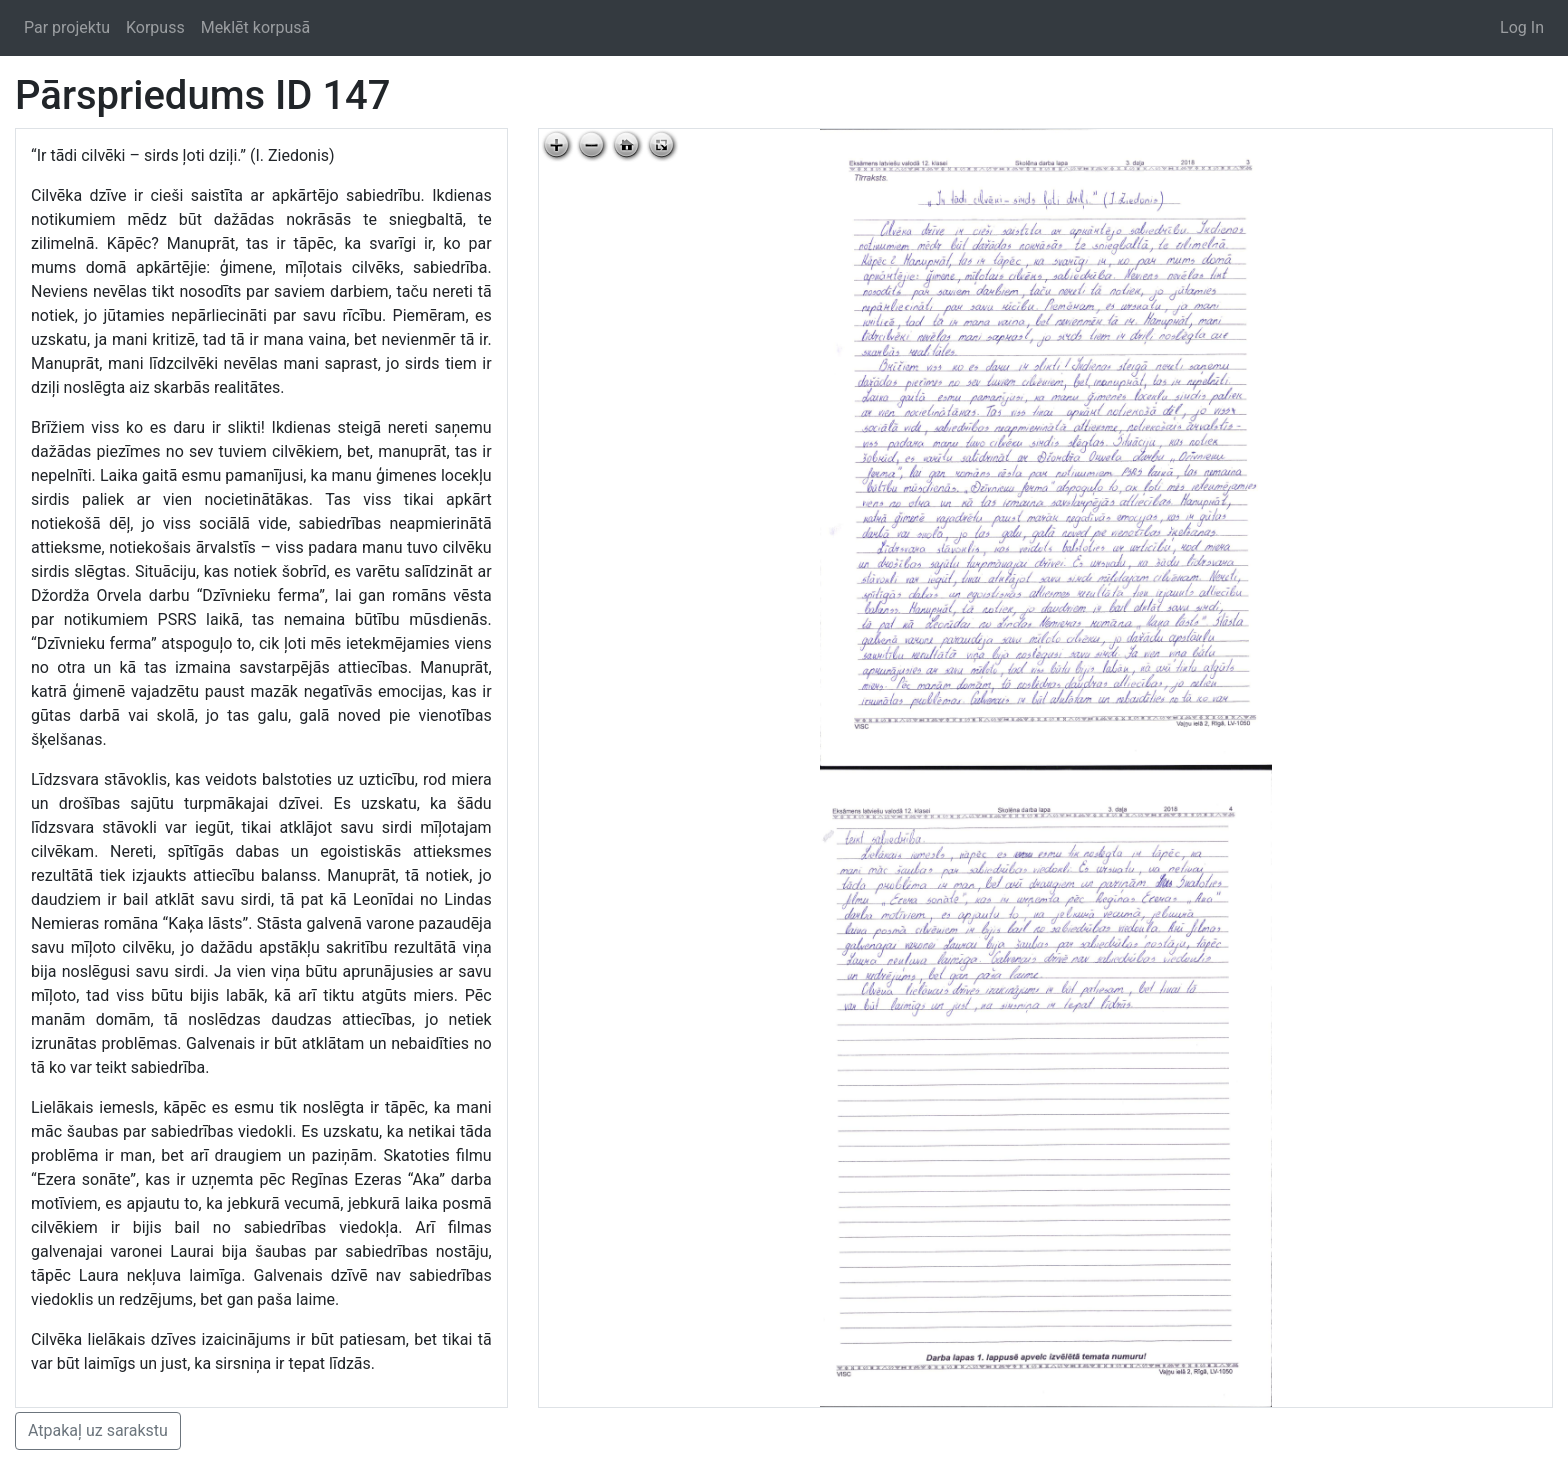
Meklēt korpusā (256, 27)
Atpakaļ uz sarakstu (98, 1430)
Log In (1522, 27)
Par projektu (67, 27)
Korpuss (155, 27)
